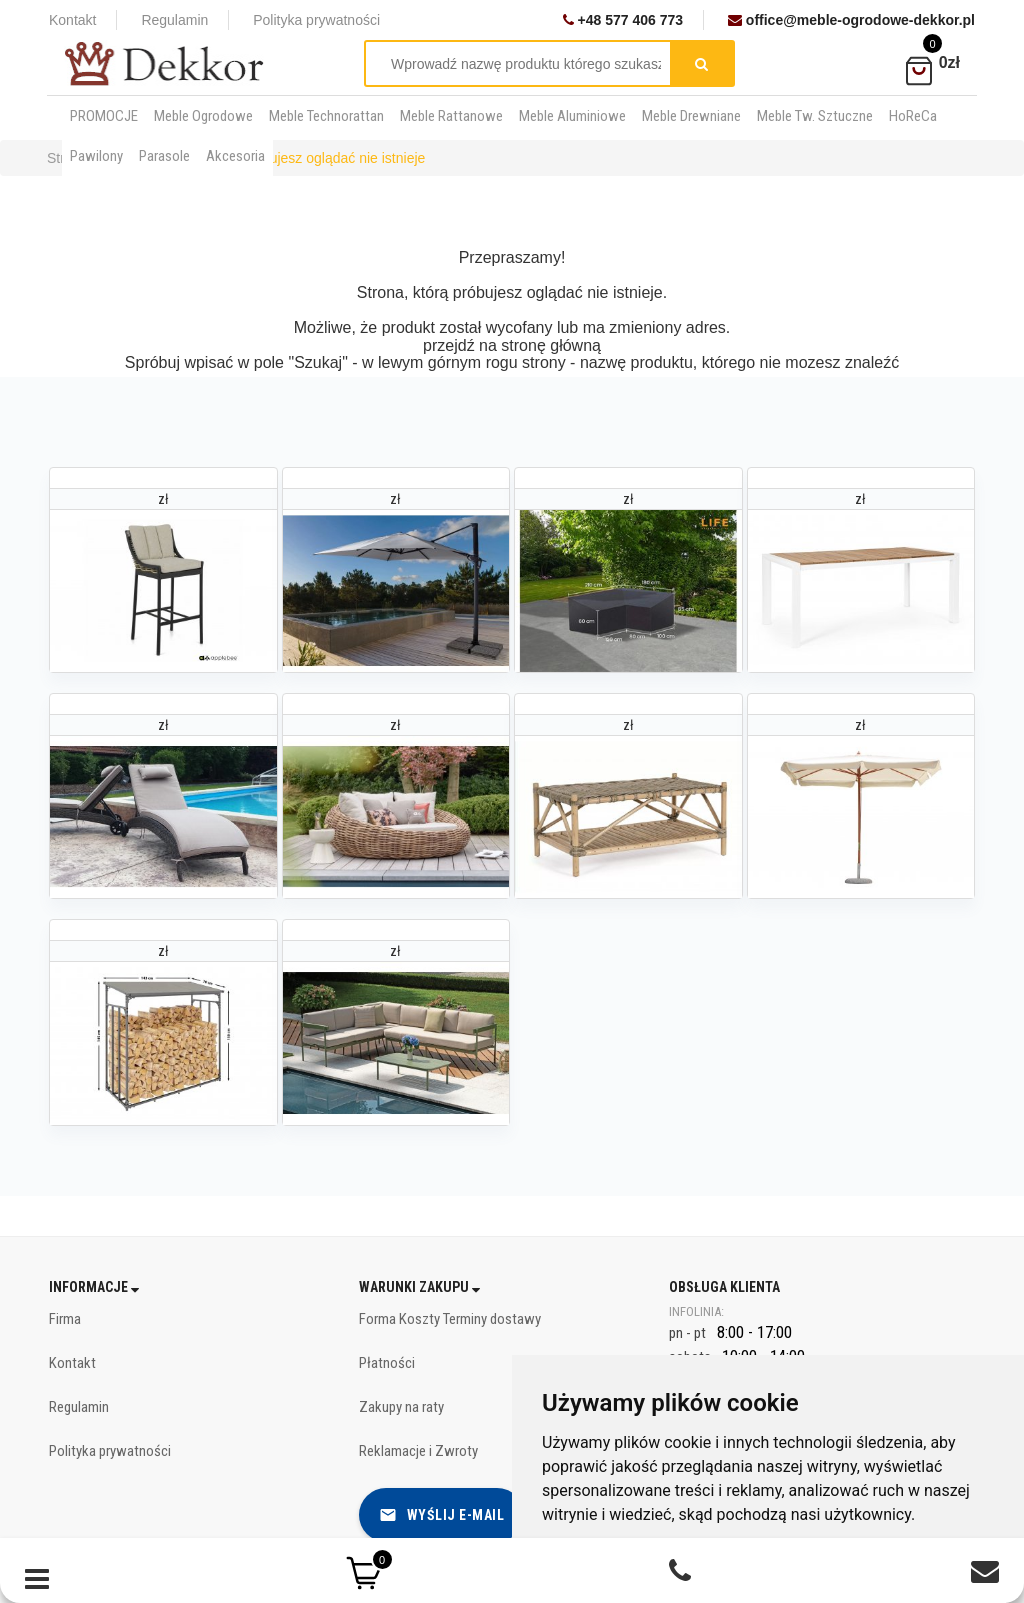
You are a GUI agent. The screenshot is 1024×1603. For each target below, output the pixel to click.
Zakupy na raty (401, 1407)
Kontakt (72, 20)
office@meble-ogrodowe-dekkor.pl (851, 20)
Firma (65, 1319)
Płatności (387, 1363)
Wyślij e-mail (442, 1515)
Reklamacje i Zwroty (418, 1451)
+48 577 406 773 (623, 20)
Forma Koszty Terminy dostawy (450, 1319)
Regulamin (174, 20)
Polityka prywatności (316, 20)
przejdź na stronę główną (512, 345)
